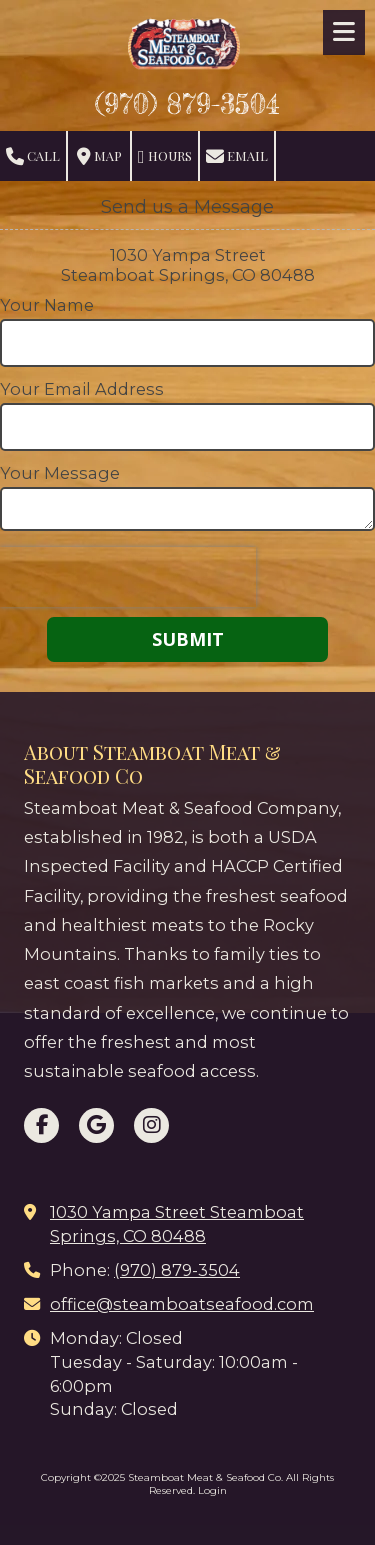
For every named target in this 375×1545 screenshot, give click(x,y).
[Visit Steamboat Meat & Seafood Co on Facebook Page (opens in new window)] (41, 1125)
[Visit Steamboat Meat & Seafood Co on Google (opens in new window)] (96, 1125)
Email (237, 156)
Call (33, 156)
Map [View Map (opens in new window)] (99, 156)
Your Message (60, 473)
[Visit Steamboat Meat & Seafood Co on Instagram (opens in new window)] (151, 1125)
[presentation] (128, 577)
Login (212, 1490)
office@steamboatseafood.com (182, 1304)
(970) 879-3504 (187, 104)
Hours (165, 156)
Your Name (47, 305)
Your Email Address (82, 389)
